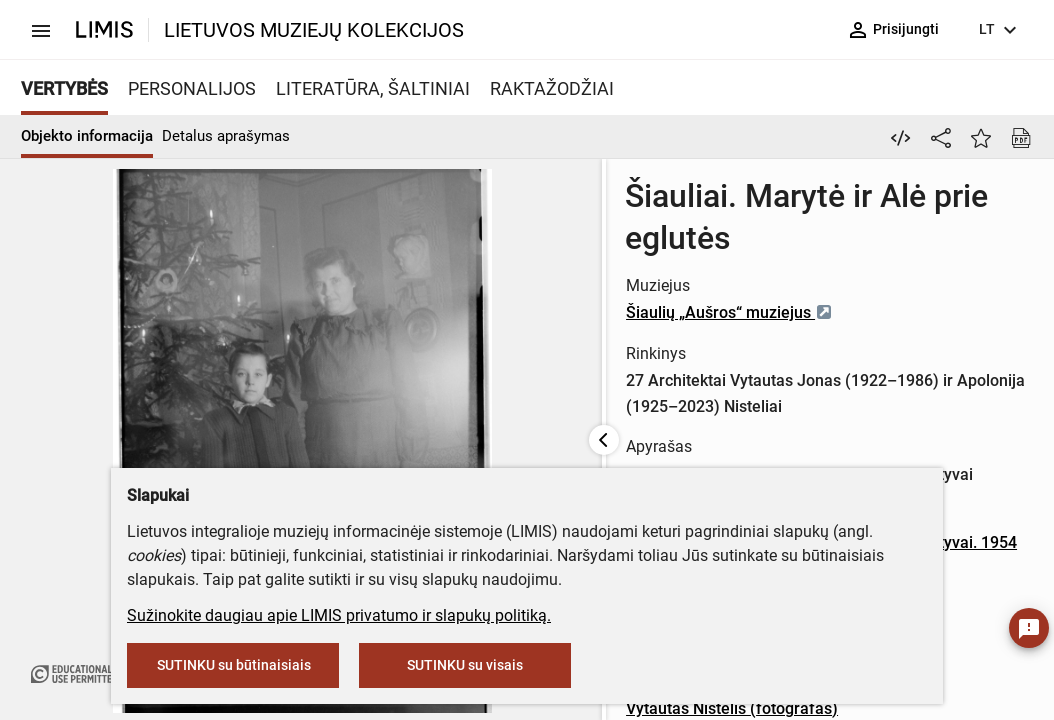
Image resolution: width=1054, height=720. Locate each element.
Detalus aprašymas (226, 136)
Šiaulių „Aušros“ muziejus (584, 270)
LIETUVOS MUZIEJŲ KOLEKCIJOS (314, 30)
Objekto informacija (87, 136)
